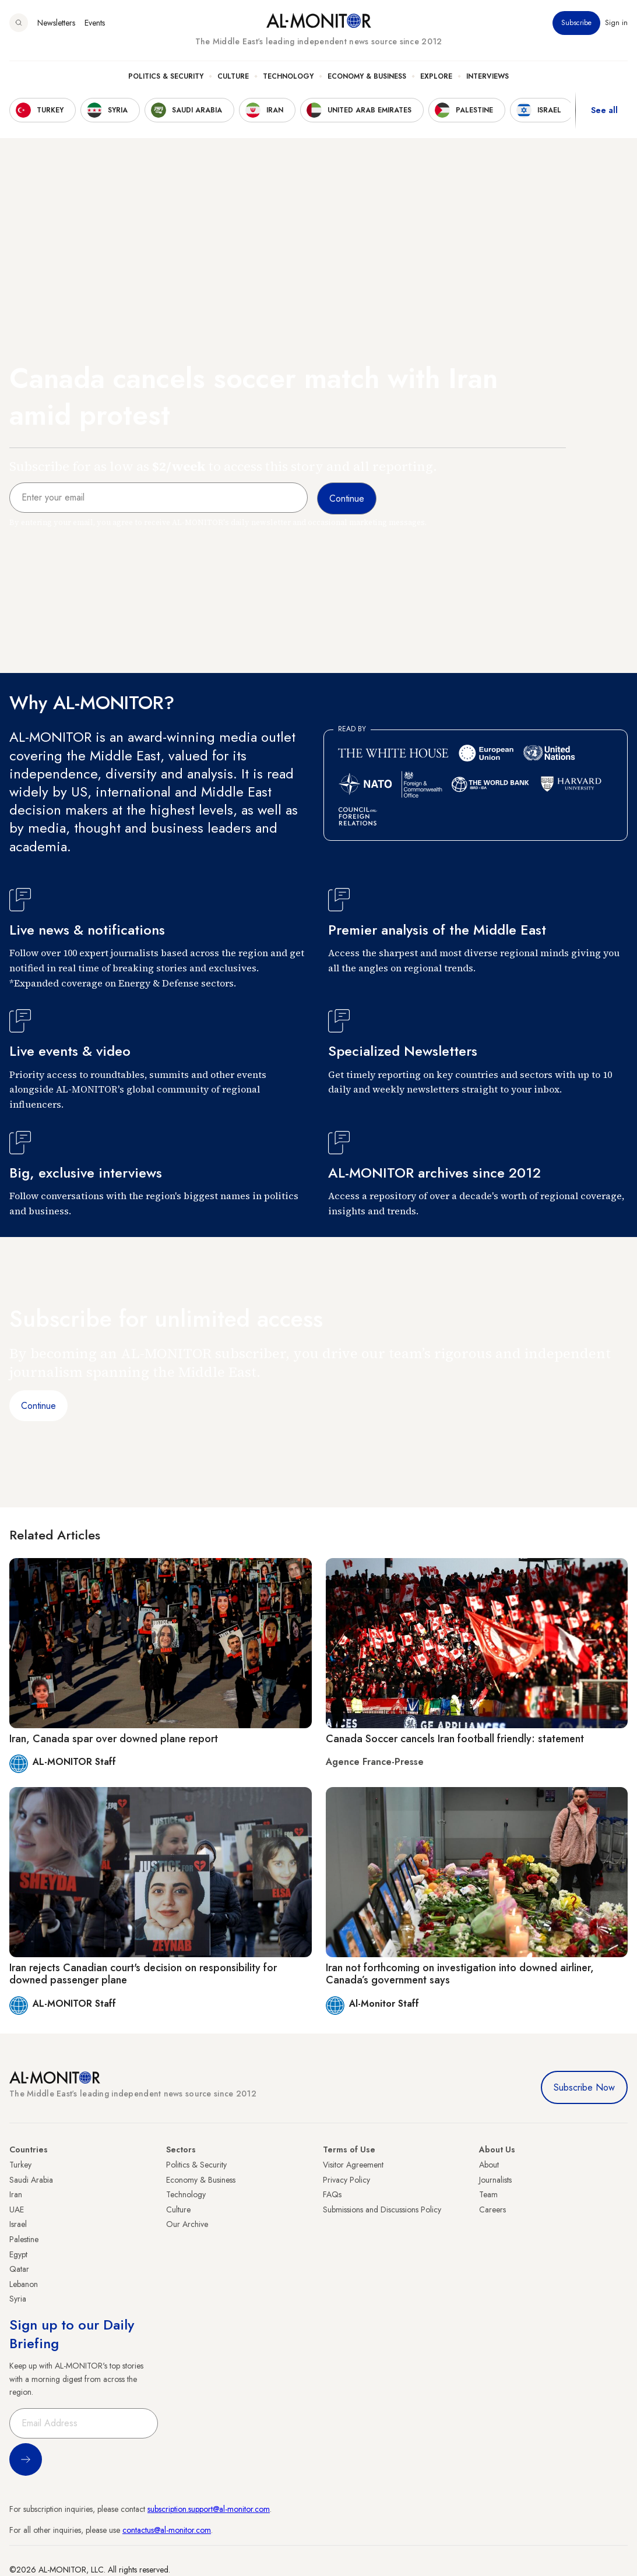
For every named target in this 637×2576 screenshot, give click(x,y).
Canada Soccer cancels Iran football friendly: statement (455, 1738)
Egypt (18, 2254)
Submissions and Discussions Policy (382, 2209)
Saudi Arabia (31, 2180)
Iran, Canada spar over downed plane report (113, 1738)
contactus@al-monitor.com (166, 2530)
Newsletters (56, 23)
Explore (436, 76)
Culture (233, 76)
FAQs (332, 2194)
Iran (15, 2194)
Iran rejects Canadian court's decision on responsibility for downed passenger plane (143, 1974)
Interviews (487, 76)
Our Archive (187, 2224)
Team (488, 2194)
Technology (288, 76)
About (489, 2164)
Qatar (19, 2269)
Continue (38, 1405)
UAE (16, 2209)
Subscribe (576, 22)
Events (95, 23)
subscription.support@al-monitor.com (208, 2509)
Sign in (616, 22)
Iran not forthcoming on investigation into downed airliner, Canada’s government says (460, 1974)
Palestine (23, 2239)
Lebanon (23, 2284)
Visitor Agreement (353, 2164)
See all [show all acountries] (604, 110)
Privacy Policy (346, 2180)
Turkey (20, 2164)
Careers (492, 2209)
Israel (18, 2224)
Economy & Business (367, 76)
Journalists (495, 2180)
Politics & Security (165, 76)
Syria (17, 2298)
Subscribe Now (584, 2087)
